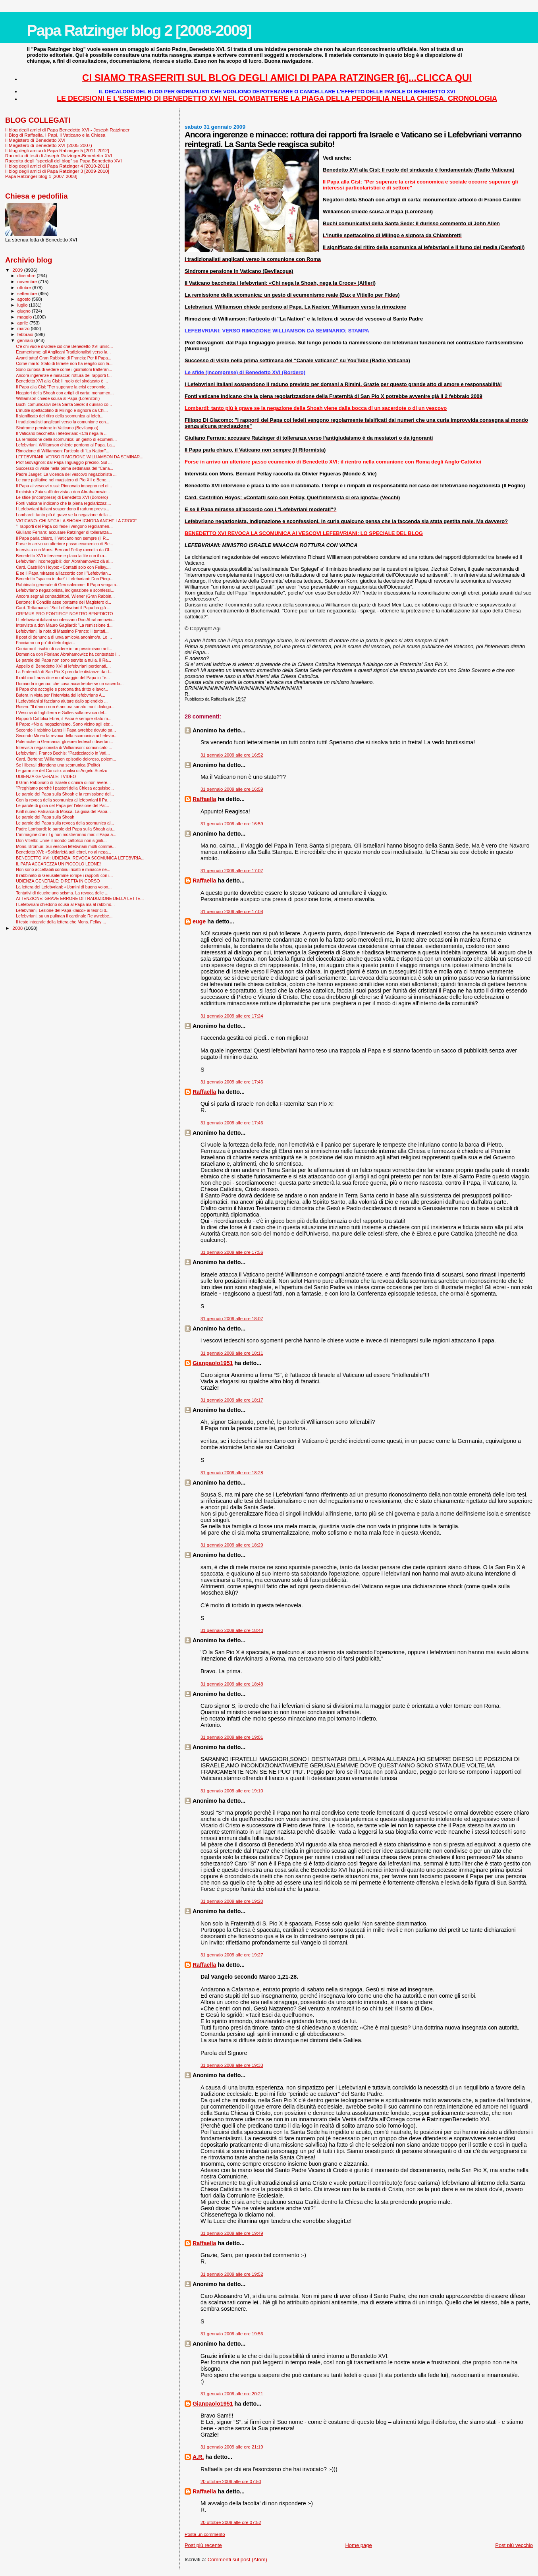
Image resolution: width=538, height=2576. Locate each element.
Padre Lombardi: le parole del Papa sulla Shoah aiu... (66, 828)
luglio (23, 305)
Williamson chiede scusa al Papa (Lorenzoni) (58, 398)
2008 (18, 928)
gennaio (26, 340)
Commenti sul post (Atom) (237, 2559)
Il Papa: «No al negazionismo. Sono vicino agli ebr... (64, 724)
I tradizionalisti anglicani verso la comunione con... (62, 421)
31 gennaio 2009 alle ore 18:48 (232, 1684)
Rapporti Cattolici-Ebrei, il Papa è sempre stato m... (63, 718)
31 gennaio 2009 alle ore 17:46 (232, 1081)
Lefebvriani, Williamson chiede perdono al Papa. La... (65, 444)
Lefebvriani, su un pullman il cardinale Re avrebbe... (64, 915)
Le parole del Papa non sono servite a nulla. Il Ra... (63, 660)
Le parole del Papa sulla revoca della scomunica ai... (65, 823)
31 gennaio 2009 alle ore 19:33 (232, 2065)
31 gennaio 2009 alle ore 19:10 (232, 1790)
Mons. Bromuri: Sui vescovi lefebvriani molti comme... (66, 846)
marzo (24, 328)
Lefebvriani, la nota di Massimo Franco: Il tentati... (62, 631)
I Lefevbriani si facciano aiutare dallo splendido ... (62, 701)
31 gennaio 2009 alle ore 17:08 (232, 911)
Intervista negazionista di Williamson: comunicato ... (64, 747)
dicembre (27, 275)
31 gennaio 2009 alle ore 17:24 (232, 1016)
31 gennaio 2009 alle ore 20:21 (232, 2393)
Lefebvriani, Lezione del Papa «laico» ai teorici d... (63, 910)
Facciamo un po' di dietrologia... (45, 642)
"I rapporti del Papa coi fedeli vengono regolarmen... (64, 526)
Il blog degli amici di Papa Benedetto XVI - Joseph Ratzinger (67, 129)
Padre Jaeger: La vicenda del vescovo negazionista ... (66, 474)
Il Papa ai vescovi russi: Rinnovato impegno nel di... (64, 485)
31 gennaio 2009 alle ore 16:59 (232, 789)
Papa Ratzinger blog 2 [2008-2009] (139, 30)
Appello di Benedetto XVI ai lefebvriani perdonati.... (63, 666)
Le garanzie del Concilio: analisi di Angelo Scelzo (61, 770)
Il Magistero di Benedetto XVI (35, 140)
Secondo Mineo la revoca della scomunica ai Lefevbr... (67, 735)
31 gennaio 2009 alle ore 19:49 (232, 2233)
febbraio (26, 334)
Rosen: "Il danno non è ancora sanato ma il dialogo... (65, 706)
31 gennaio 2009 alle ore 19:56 (232, 2333)
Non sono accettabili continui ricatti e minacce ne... (63, 869)
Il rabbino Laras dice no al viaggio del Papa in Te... (63, 677)
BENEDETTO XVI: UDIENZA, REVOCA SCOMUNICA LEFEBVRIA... (80, 857)
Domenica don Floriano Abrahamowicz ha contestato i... (68, 654)
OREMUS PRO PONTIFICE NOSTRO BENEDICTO (64, 613)
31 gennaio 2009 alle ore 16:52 (232, 755)
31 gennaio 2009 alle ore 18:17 (232, 1400)
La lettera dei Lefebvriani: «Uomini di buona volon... (64, 886)
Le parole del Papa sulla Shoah (45, 817)
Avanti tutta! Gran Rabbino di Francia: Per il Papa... (63, 357)
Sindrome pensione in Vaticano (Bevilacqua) (57, 427)
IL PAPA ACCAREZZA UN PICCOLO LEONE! (58, 863)
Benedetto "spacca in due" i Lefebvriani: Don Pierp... (65, 578)
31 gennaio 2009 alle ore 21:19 (232, 2447)
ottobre (25, 287)
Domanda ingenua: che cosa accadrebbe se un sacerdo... (69, 683)
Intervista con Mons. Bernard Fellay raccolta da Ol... (64, 549)
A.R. (198, 2457)
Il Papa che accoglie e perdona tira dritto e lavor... (62, 689)
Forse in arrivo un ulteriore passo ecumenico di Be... (64, 543)
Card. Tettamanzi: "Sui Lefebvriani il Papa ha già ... (63, 607)
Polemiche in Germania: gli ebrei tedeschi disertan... (64, 741)
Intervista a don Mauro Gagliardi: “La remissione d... (64, 625)
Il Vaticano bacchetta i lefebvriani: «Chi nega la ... (62, 433)
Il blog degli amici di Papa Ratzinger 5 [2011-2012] (57, 150)
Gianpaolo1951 (213, 1363)
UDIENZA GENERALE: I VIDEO (46, 776)
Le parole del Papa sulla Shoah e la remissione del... (65, 794)
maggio (25, 317)
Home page (358, 2545)
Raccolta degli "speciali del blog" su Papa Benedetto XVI (63, 160)
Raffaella (204, 799)
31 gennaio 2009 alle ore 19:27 (232, 1954)
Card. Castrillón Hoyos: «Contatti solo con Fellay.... (63, 567)
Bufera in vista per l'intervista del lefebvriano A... (60, 695)
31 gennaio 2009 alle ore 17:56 (232, 1252)
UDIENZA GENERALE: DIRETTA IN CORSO (58, 881)
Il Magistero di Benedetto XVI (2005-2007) (48, 145)
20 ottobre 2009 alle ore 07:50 (231, 2481)
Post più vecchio (514, 2545)
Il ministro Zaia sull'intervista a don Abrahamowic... (63, 491)
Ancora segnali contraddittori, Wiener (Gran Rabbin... (65, 596)
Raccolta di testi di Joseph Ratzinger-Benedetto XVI (58, 155)
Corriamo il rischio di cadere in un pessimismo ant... (64, 648)
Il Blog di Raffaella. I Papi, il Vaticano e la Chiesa (55, 134)
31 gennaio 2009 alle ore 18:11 (232, 1353)
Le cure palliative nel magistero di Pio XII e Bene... (63, 479)
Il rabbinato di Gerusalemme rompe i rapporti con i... (64, 875)
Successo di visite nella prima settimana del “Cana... (64, 468)
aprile (23, 323)
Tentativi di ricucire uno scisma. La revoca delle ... (62, 892)
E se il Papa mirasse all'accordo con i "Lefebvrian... (63, 573)
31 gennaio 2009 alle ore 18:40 (232, 1630)
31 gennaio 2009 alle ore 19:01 (232, 1737)
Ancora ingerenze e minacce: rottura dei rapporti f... (64, 375)
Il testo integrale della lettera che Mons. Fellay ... (61, 921)
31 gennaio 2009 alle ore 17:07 (232, 870)
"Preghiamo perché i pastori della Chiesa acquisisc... (65, 788)
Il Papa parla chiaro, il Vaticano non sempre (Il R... (62, 538)
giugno (24, 311)
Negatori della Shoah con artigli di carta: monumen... (65, 392)
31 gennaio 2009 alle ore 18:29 (232, 1545)
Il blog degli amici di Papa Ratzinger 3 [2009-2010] (57, 171)
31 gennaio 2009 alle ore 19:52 (232, 2274)
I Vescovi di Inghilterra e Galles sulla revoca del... (61, 712)
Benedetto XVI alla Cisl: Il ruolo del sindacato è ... (62, 380)
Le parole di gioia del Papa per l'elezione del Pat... (62, 805)
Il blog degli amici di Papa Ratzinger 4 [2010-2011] (57, 165)
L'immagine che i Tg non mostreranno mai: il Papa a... (66, 834)
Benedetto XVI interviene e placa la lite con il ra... (62, 555)
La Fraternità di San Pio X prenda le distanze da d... (64, 671)
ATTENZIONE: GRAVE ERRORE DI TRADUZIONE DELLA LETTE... (80, 898)
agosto (24, 299)
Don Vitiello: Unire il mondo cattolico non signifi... (61, 840)
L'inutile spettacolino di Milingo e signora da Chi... (62, 410)
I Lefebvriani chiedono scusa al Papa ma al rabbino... (65, 904)
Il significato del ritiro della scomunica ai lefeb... (59, 415)
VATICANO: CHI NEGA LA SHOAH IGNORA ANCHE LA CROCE (76, 520)
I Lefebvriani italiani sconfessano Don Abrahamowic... (66, 619)
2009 (18, 269)
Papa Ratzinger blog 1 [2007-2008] (41, 176)
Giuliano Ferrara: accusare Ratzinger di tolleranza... (64, 532)
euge (199, 921)
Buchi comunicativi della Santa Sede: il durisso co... (64, 404)
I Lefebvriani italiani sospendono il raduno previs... (62, 508)
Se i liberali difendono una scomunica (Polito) (58, 765)
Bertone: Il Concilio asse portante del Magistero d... (63, 602)
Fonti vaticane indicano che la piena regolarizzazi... (63, 503)
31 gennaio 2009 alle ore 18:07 (232, 1318)
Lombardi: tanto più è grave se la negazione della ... (64, 514)
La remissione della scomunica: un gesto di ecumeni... (66, 439)
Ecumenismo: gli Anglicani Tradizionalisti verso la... (63, 352)
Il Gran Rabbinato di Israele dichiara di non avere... (63, 782)
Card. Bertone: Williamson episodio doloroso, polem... (66, 759)
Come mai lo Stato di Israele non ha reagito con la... (64, 363)
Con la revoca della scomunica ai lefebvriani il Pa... (63, 800)
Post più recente (203, 2545)
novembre (28, 281)
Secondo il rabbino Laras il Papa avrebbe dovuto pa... (66, 730)
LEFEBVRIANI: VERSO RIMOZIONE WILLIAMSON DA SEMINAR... (79, 456)
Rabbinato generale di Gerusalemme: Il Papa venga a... (68, 584)
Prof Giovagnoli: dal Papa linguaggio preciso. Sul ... (64, 462)
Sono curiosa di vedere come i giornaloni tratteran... (64, 369)
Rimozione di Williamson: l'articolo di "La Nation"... (62, 450)
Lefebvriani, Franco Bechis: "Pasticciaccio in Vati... (63, 753)
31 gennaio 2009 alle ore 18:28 (232, 1472)
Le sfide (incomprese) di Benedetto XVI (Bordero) (62, 497)
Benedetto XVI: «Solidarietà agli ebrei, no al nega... (63, 852)
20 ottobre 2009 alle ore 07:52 (231, 2522)
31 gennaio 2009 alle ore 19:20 (232, 1901)
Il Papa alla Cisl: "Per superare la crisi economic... (62, 386)
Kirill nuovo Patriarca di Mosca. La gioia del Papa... (63, 811)
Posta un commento (205, 2534)
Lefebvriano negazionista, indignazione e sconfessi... (65, 590)
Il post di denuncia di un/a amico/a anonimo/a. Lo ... (64, 637)
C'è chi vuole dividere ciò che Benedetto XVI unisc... (64, 346)
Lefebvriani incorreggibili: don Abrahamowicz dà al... (64, 561)
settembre (28, 293)
